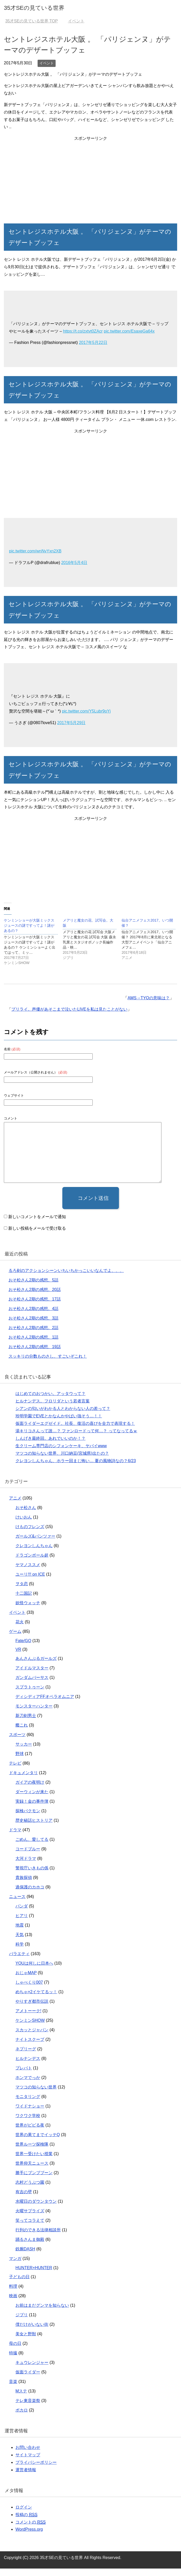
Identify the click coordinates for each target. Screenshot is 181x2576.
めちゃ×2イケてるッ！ (36, 1992)
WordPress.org (29, 2529)
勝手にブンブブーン (34, 2173)
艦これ (21, 1725)
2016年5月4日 (74, 562)
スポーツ (17, 1734)
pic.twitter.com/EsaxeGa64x (129, 331)
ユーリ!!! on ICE (30, 1574)
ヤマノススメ (27, 1565)
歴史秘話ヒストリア (34, 1820)
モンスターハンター (34, 1706)
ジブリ (21, 2315)
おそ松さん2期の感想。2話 (33, 1327)
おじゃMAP (26, 1973)
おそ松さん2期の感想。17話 (34, 1299)
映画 (13, 2296)
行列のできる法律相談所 (38, 2230)
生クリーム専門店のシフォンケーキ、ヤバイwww (61, 1446)
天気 (19, 1934)
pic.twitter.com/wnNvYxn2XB (35, 551)
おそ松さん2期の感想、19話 (34, 1347)
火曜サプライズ (29, 2211)
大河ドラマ (25, 1858)
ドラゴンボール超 (31, 1555)
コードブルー (27, 1849)
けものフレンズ (29, 1526)
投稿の (26, 2514)
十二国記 (23, 1593)
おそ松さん (25, 1507)
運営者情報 (25, 2470)
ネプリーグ (25, 2049)
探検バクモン (27, 1811)
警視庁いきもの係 (31, 1868)
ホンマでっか (27, 2077)
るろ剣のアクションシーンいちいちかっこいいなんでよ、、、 (66, 1270)
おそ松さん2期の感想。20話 (34, 1289)
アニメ (15, 1498)
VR (18, 1649)
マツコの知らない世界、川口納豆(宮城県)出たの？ (62, 1453)
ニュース (17, 1896)
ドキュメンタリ (23, 1773)
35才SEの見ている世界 (34, 8)
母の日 (15, 2343)
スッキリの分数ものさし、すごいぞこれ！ (47, 1356)
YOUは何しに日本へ (34, 1963)
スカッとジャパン (31, 2030)
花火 (19, 1622)
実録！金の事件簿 (31, 1801)
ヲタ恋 (21, 1584)
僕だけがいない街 (31, 2324)
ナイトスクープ (29, 2039)
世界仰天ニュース (31, 2163)
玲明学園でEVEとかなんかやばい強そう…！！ (58, 1416)
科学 (19, 1944)
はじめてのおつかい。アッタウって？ (50, 1393)
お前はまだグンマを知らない (42, 2305)
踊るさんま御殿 (29, 2239)
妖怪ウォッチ (27, 1603)
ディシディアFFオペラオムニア (44, 1696)
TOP (31, 21)
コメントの (30, 2522)
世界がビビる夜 (29, 2125)
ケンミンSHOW (30, 2020)
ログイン (23, 2507)
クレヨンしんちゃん (34, 1545)
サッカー (23, 1744)
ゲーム (15, 1631)
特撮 (13, 2353)
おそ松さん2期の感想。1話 (33, 1337)
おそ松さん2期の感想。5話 (33, 1280)
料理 (13, 2286)
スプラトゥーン (29, 1687)
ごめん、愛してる (31, 1839)
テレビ (15, 1763)
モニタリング (27, 2096)
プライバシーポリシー (36, 2462)
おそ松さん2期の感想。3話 (33, 1318)
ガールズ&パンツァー (35, 1536)
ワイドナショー (29, 2106)
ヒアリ (21, 1915)
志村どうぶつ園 (29, 2182)
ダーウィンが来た (31, 1792)
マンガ (15, 2258)
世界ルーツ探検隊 (31, 2144)
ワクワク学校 (27, 2115)
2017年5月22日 (93, 342)
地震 (19, 1925)
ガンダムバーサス (31, 1677)
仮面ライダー (27, 2372)
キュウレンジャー (31, 2362)
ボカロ (21, 2410)
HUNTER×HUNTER (33, 2268)
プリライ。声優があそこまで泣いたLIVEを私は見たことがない (69, 1009)
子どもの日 (19, 2277)
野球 (19, 1753)
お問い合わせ (27, 2447)
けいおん (23, 1517)
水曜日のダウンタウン (36, 2201)
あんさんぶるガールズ (36, 1658)
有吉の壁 (23, 2192)
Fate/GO (23, 1640)
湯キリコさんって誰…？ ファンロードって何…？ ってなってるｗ (76, 1431)
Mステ (21, 2391)
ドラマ (15, 1830)
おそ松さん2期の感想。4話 (33, 1308)
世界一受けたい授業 (34, 2154)
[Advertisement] (91, 178)
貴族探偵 (23, 1877)
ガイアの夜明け (29, 1782)
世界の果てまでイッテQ (37, 2134)
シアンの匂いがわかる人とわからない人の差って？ (62, 1408)
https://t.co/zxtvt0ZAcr (83, 331)
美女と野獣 (25, 2334)
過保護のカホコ (29, 1887)
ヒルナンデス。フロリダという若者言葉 (52, 1401)
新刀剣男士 (25, 1715)
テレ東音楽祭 (27, 2400)
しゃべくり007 (29, 1982)
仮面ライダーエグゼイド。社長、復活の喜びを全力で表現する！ (75, 1423)
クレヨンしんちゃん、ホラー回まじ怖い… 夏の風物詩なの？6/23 (75, 1461)
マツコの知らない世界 (36, 2087)
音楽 (13, 2381)
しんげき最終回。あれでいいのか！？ (50, 1438)
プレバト (23, 2068)
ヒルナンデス (27, 2058)
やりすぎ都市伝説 (31, 2001)
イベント (46, 63)
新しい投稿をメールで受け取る (37, 1228)
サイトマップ (27, 2455)
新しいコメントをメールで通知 (37, 1217)
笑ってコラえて (29, 2220)
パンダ (21, 1906)
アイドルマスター (31, 1668)
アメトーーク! (28, 2011)
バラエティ (19, 1953)
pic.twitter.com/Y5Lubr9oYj (86, 711)
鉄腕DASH (25, 2249)
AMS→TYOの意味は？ (148, 998)
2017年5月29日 (71, 723)
